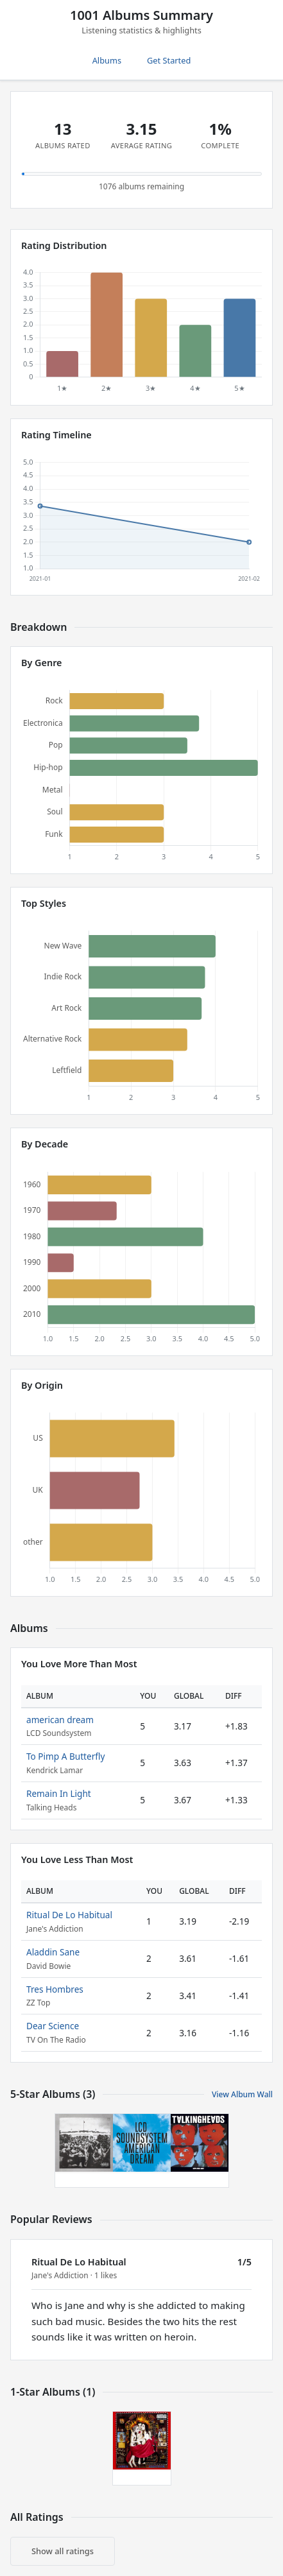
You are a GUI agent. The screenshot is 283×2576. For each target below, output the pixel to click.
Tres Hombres (54, 1989)
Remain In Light (58, 1793)
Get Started (169, 60)
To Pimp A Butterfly (65, 1756)
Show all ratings (62, 2551)
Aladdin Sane (53, 1952)
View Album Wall (242, 2094)
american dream (60, 1719)
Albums (106, 60)
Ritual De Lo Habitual (69, 1915)
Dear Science (52, 2026)
